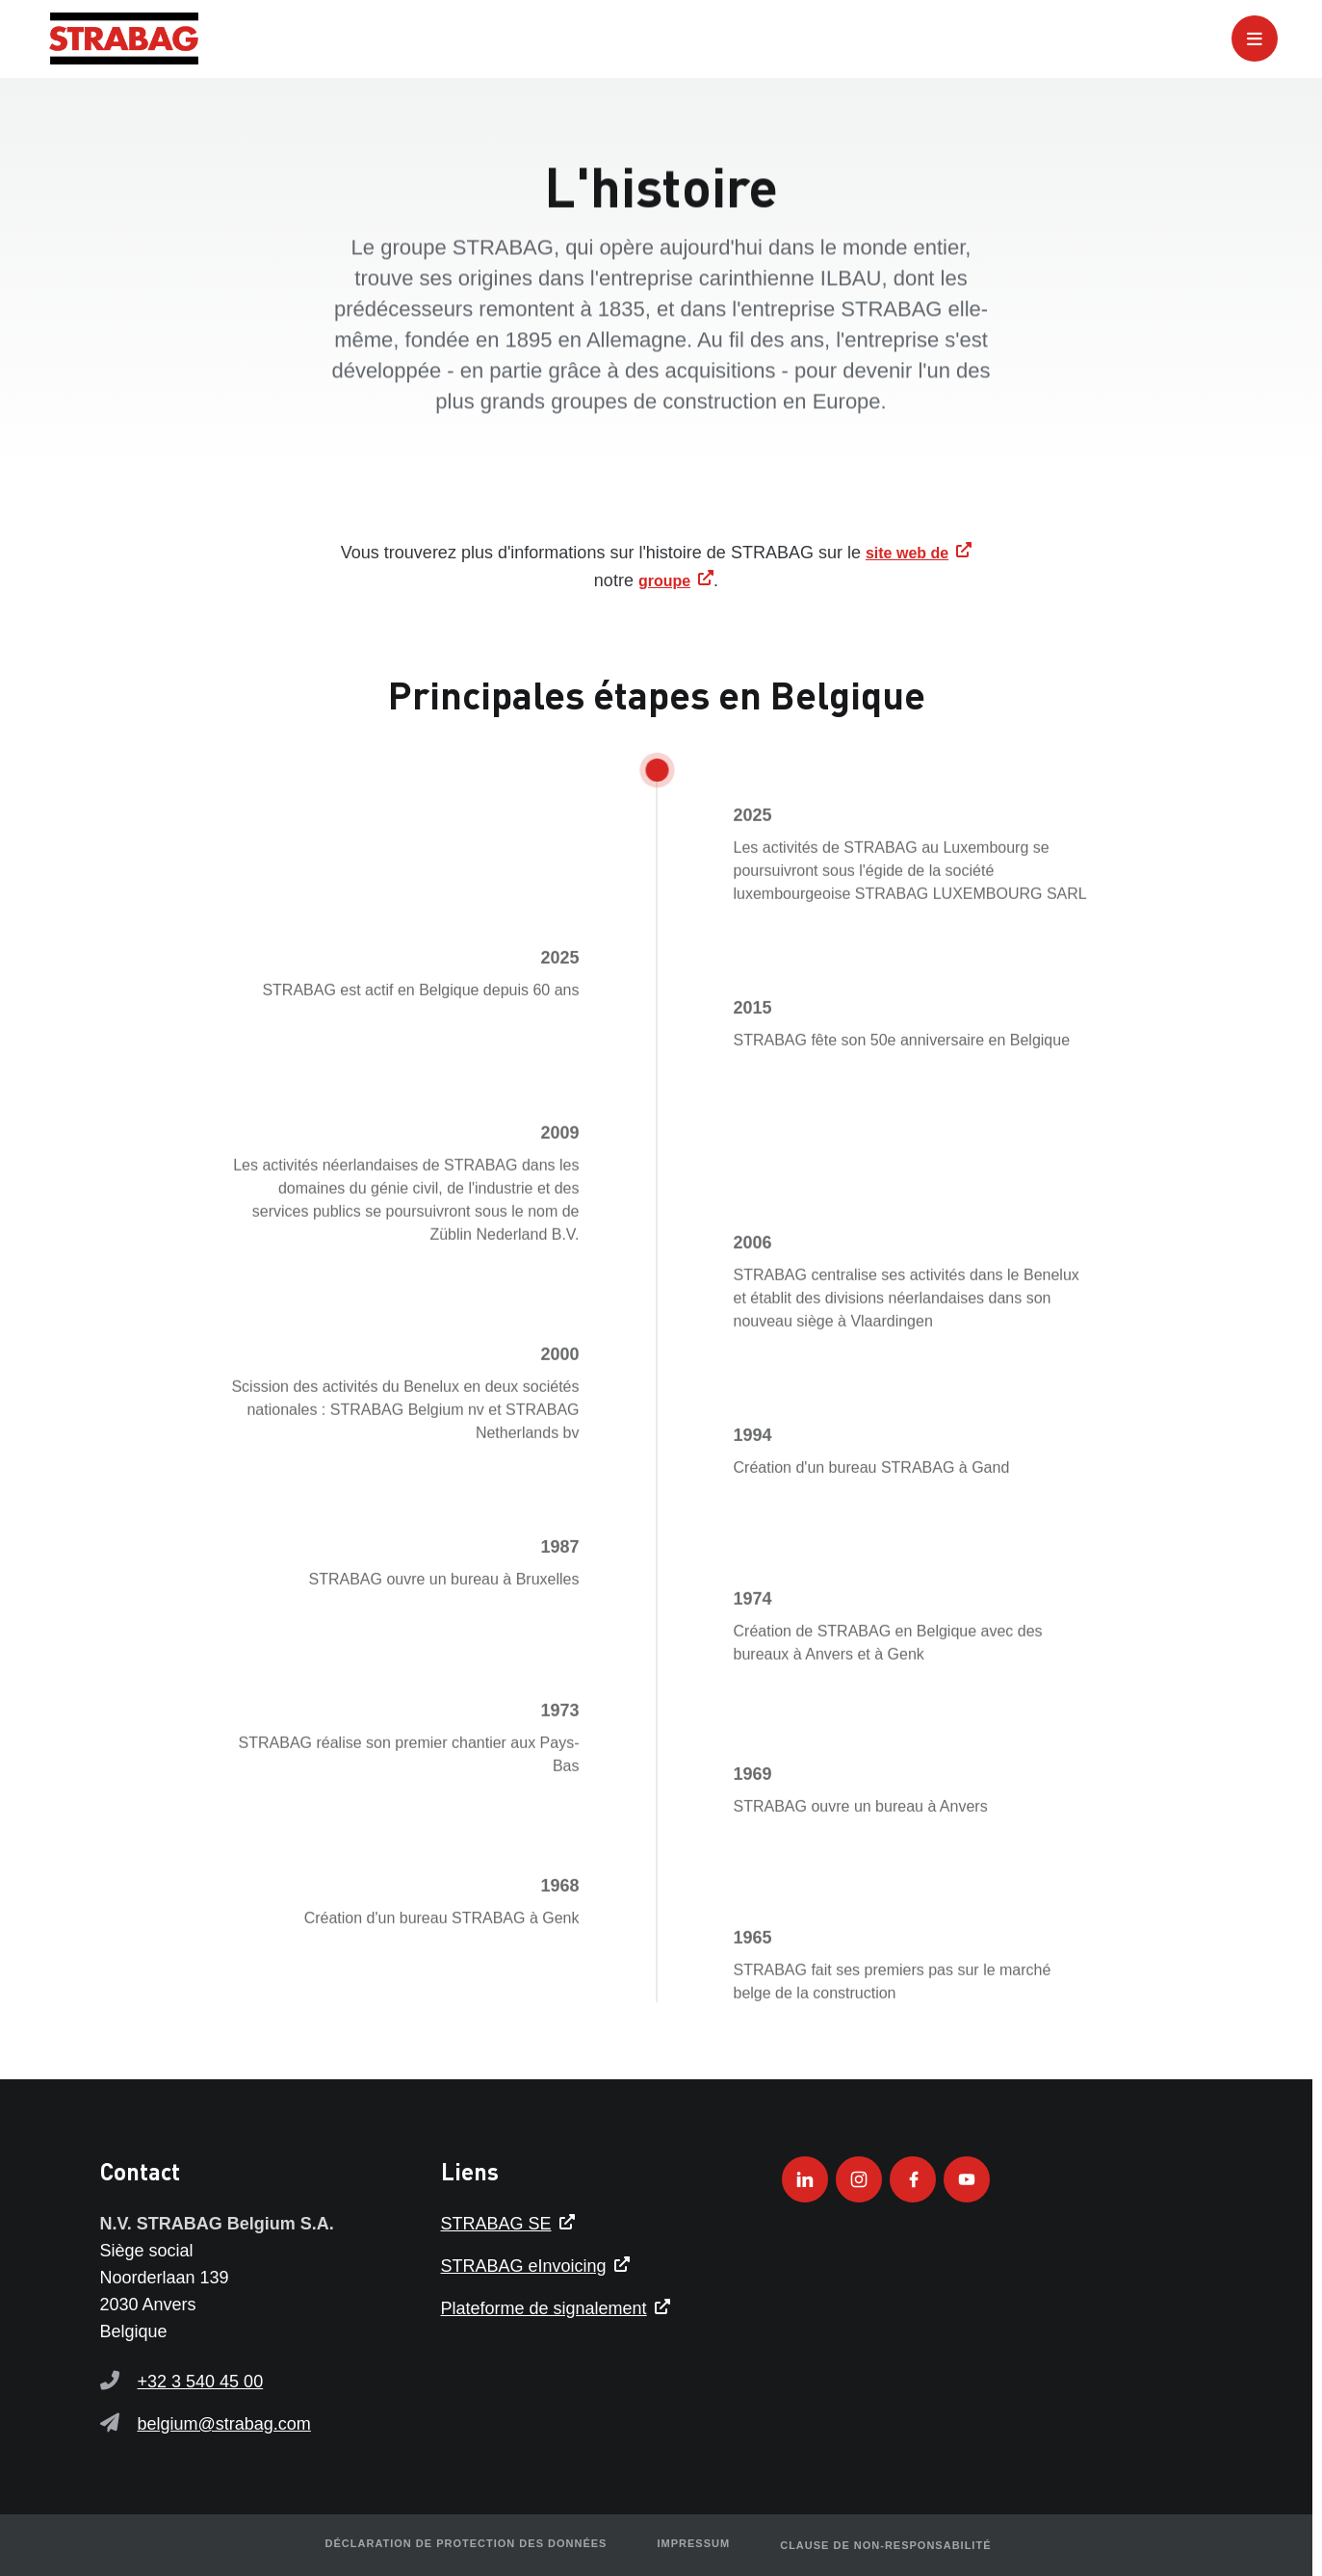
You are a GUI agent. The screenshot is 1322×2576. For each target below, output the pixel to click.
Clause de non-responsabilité (879, 2545)
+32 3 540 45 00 (201, 2381)
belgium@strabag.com (224, 2424)
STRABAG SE (496, 2223)
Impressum (691, 2545)
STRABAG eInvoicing (524, 2266)
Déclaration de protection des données (468, 2545)
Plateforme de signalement (544, 2308)
